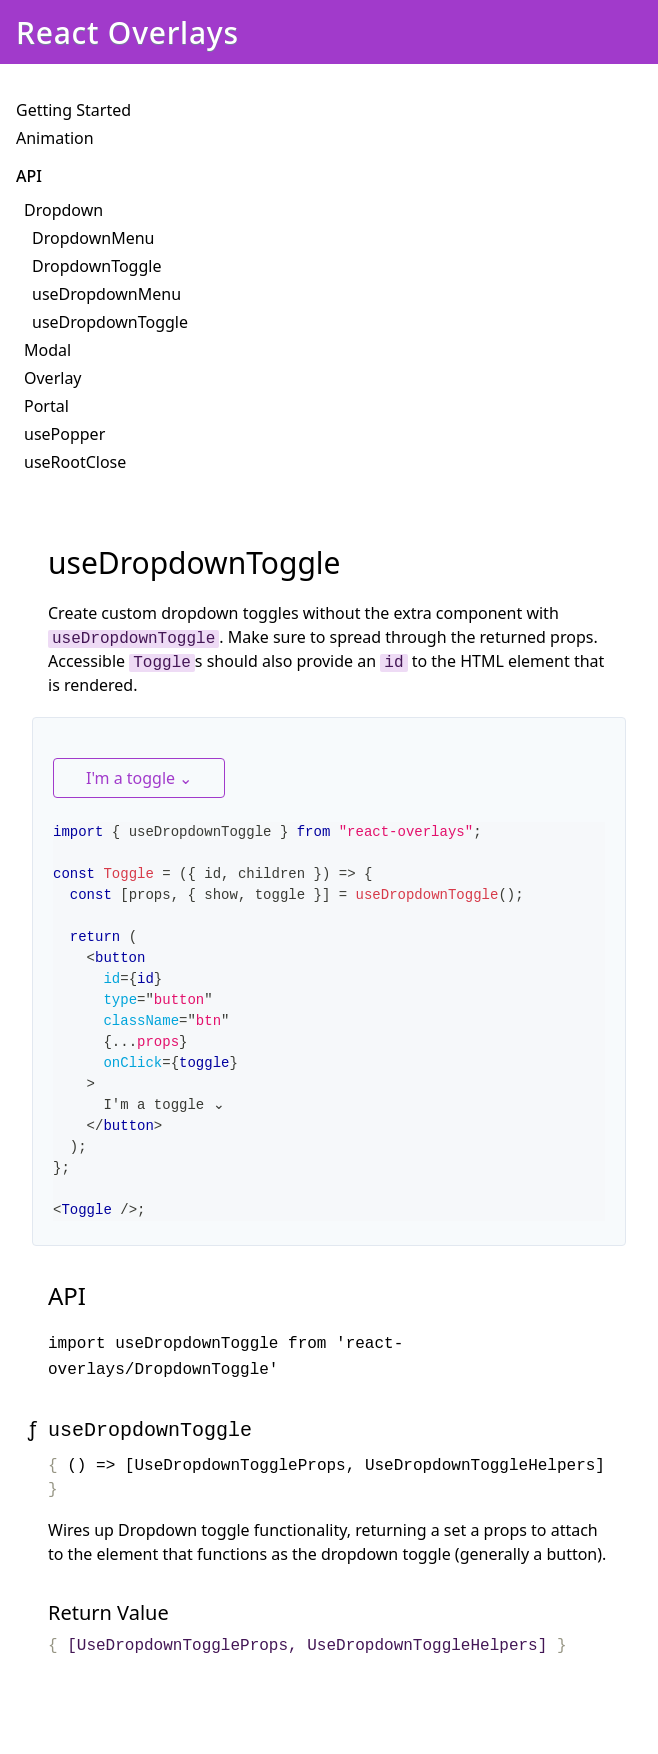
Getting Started (73, 110)
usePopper (64, 434)
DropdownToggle (96, 266)
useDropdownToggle (110, 322)
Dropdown (63, 210)
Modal (47, 350)
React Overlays (127, 32)
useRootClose (75, 462)
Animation (55, 138)
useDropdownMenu (106, 294)
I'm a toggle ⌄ (139, 778)
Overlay (53, 378)
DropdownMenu (93, 238)
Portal (46, 406)
